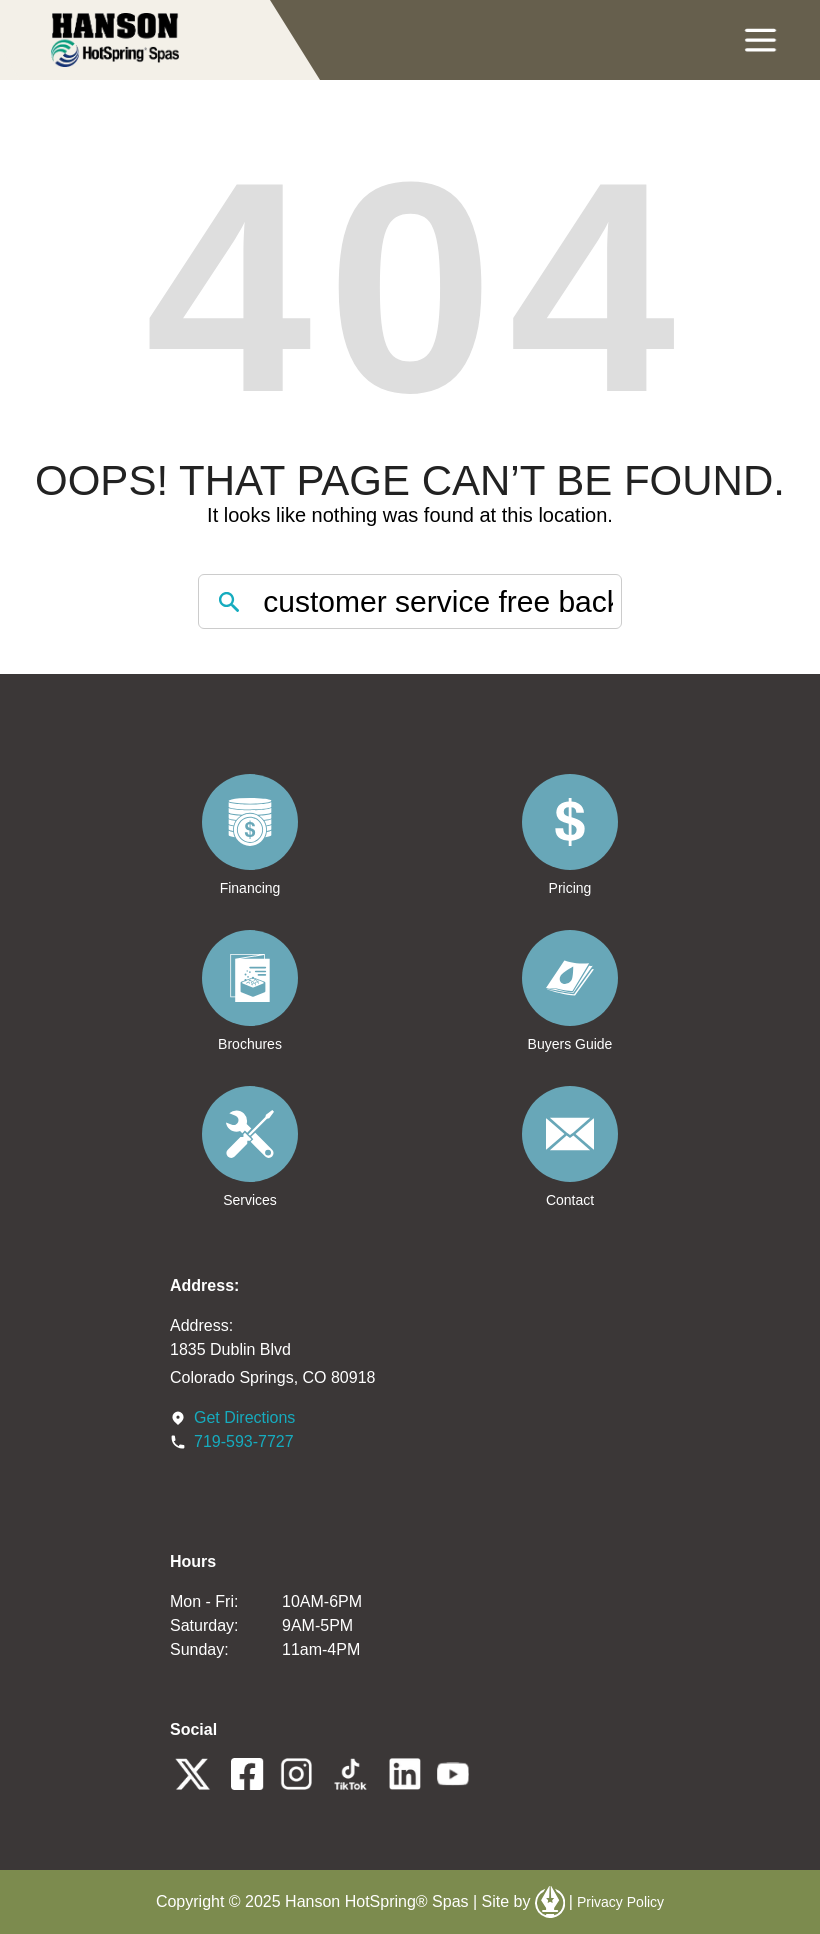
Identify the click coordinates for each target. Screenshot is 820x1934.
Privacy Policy (620, 1902)
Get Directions (244, 1417)
